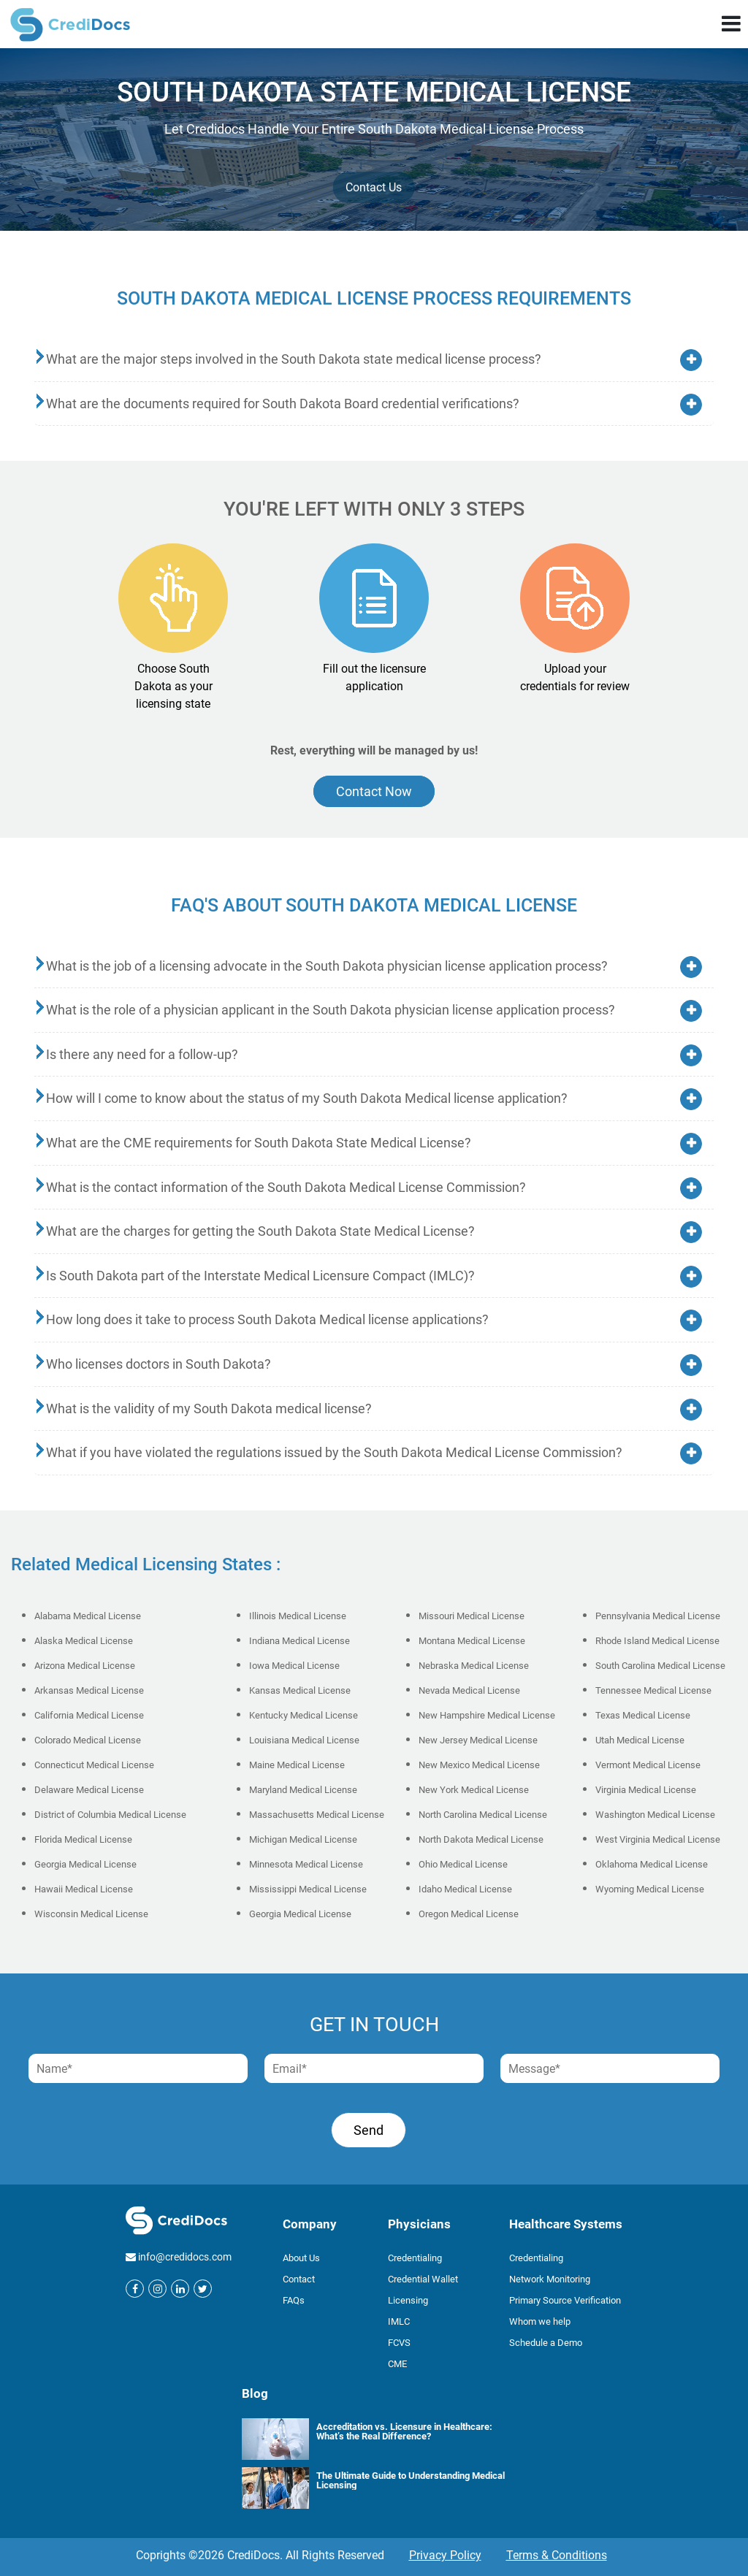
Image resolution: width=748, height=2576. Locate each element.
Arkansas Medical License (89, 1690)
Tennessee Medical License (653, 1690)
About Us (301, 2257)
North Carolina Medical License (483, 1814)
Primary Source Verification (565, 2300)
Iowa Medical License (294, 1665)
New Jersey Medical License (478, 1740)
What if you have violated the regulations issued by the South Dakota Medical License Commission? (334, 1452)
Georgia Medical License (85, 1864)
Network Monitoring (549, 2279)
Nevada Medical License (469, 1690)
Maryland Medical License (303, 1789)
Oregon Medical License (469, 1913)
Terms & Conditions (556, 2555)
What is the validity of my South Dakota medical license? (209, 1408)
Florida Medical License (83, 1839)
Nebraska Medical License (474, 1665)
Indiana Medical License (299, 1640)
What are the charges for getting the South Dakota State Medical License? (260, 1231)
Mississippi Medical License (308, 1889)
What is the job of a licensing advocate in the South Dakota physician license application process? (327, 966)
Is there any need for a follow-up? (142, 1054)
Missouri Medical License (471, 1615)
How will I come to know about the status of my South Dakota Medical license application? (307, 1098)
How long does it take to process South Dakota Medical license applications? (267, 1319)
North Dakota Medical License (481, 1839)
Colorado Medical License (87, 1740)
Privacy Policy (445, 2555)
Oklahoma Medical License (651, 1864)
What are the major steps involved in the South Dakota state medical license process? (293, 359)
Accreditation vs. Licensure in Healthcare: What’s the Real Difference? (404, 2431)
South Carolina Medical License (660, 1665)
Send (368, 2130)
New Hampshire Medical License (487, 1715)
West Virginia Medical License (657, 1839)
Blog (255, 2393)
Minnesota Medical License (306, 1864)
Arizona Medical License (84, 1665)
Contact (299, 2279)
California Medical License (89, 1715)
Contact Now (374, 791)
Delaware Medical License (89, 1789)
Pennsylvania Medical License (657, 1615)
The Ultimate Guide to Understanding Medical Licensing (410, 2480)
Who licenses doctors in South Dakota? (158, 1364)
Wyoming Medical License (649, 1889)
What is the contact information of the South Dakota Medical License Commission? (286, 1187)
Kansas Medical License (300, 1690)
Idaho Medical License (465, 1889)
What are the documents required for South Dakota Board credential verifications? (282, 403)
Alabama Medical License (87, 1615)
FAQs (294, 2300)
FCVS (399, 2342)
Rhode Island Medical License (657, 1640)
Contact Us (374, 187)
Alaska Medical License (83, 1640)
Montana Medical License (472, 1640)
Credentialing (415, 2257)
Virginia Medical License (645, 1789)
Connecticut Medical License (94, 1764)
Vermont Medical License (648, 1764)
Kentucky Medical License (303, 1715)
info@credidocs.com (185, 2257)
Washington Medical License (655, 1814)
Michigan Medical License (303, 1839)
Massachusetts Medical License (316, 1814)
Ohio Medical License (463, 1864)
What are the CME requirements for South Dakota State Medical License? (258, 1142)
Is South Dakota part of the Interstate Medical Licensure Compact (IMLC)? (260, 1275)
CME (397, 2363)
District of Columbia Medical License (110, 1814)
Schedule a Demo (545, 2342)
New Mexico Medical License (479, 1764)
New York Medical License (474, 1789)
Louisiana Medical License (304, 1740)
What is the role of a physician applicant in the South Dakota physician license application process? (330, 1009)
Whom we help (539, 2321)
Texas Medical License (642, 1715)
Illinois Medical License (297, 1615)
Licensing (408, 2300)
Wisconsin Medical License (91, 1913)
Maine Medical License (297, 1764)
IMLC (399, 2321)
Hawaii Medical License (83, 1889)
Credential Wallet (423, 2279)
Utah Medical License (639, 1740)
